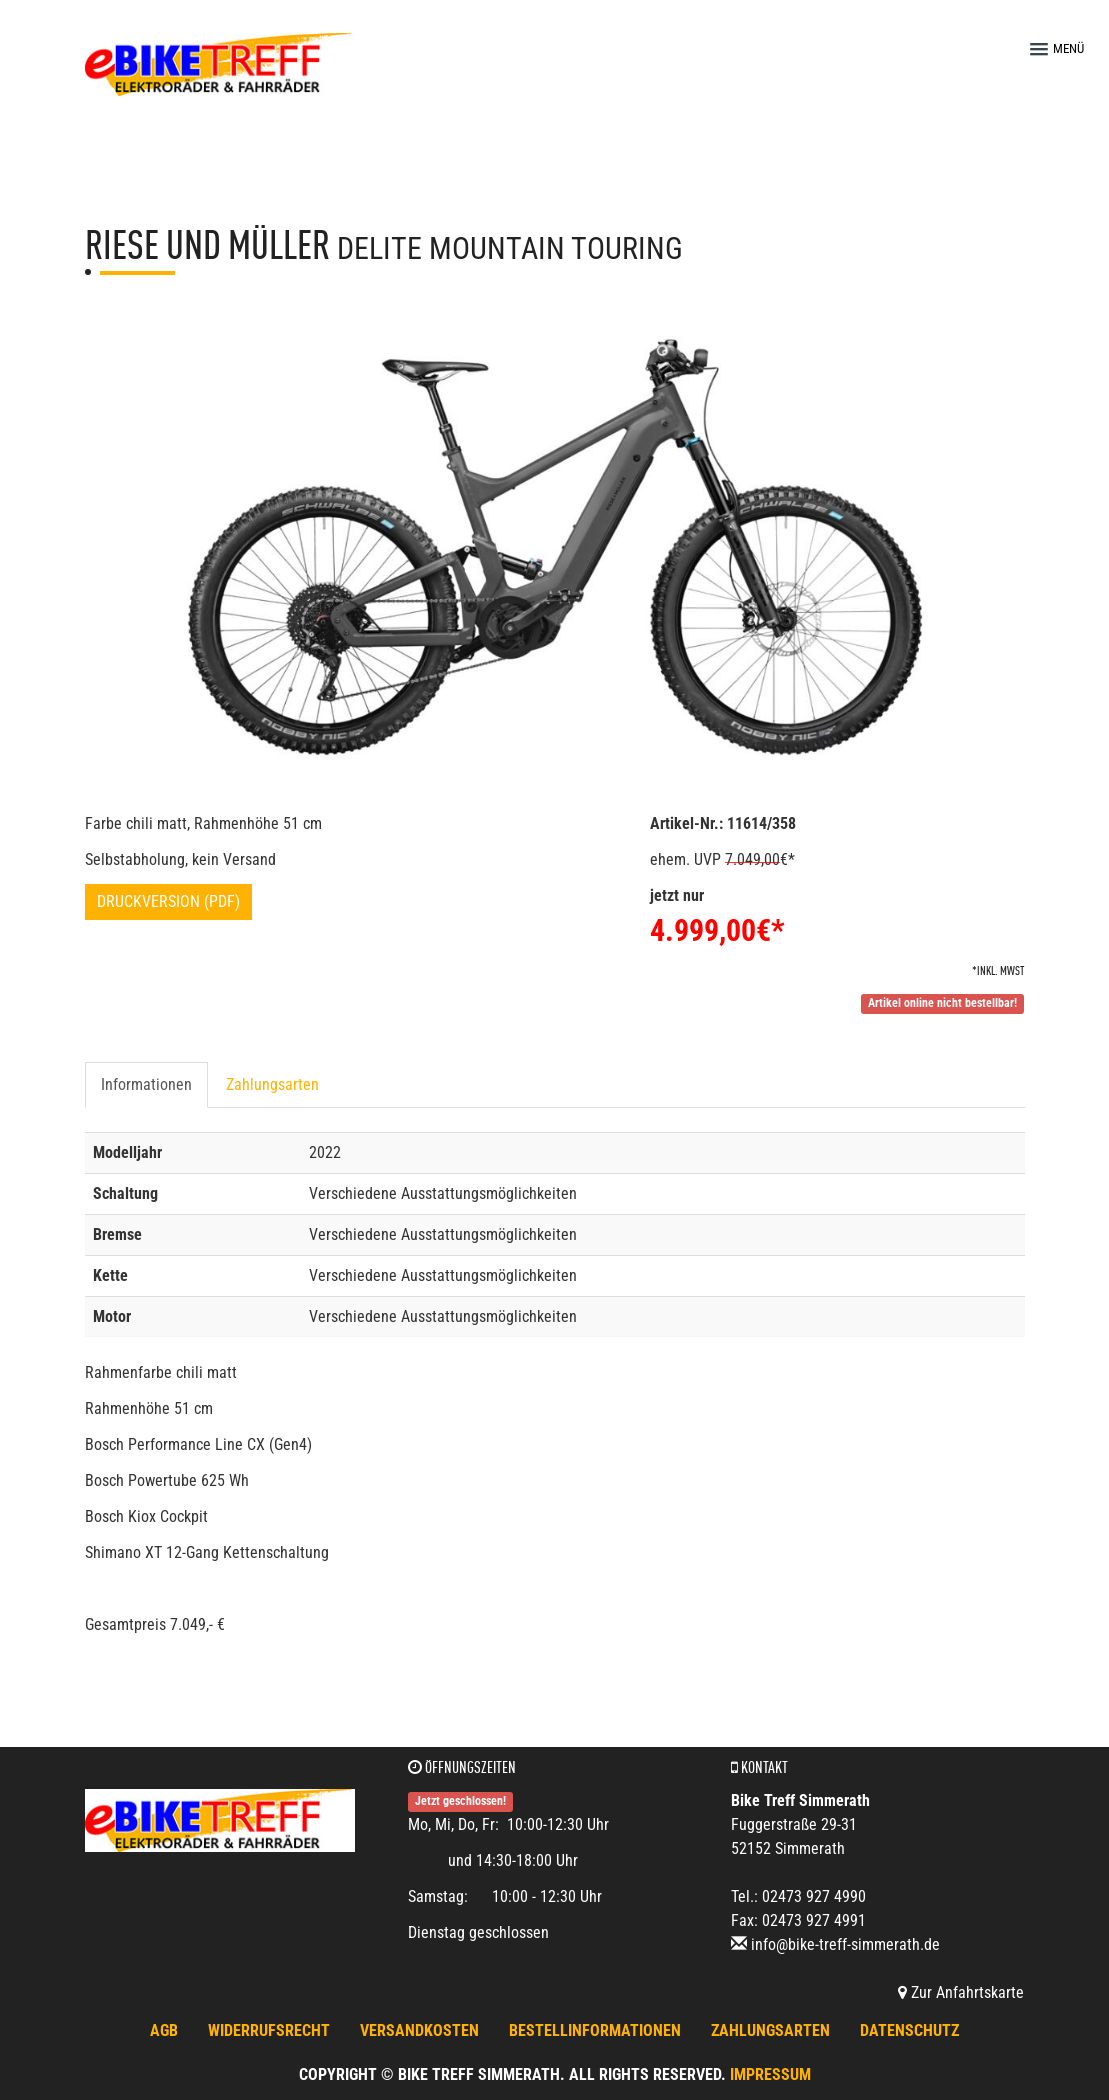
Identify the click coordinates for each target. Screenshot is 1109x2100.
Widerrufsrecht (269, 2030)
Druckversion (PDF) (168, 901)
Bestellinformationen (595, 2030)
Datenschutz (909, 2030)
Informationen (146, 1084)
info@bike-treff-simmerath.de (845, 1944)
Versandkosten (419, 2030)
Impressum (770, 2074)
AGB (164, 2030)
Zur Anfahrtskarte (961, 1992)
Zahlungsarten (272, 1084)
